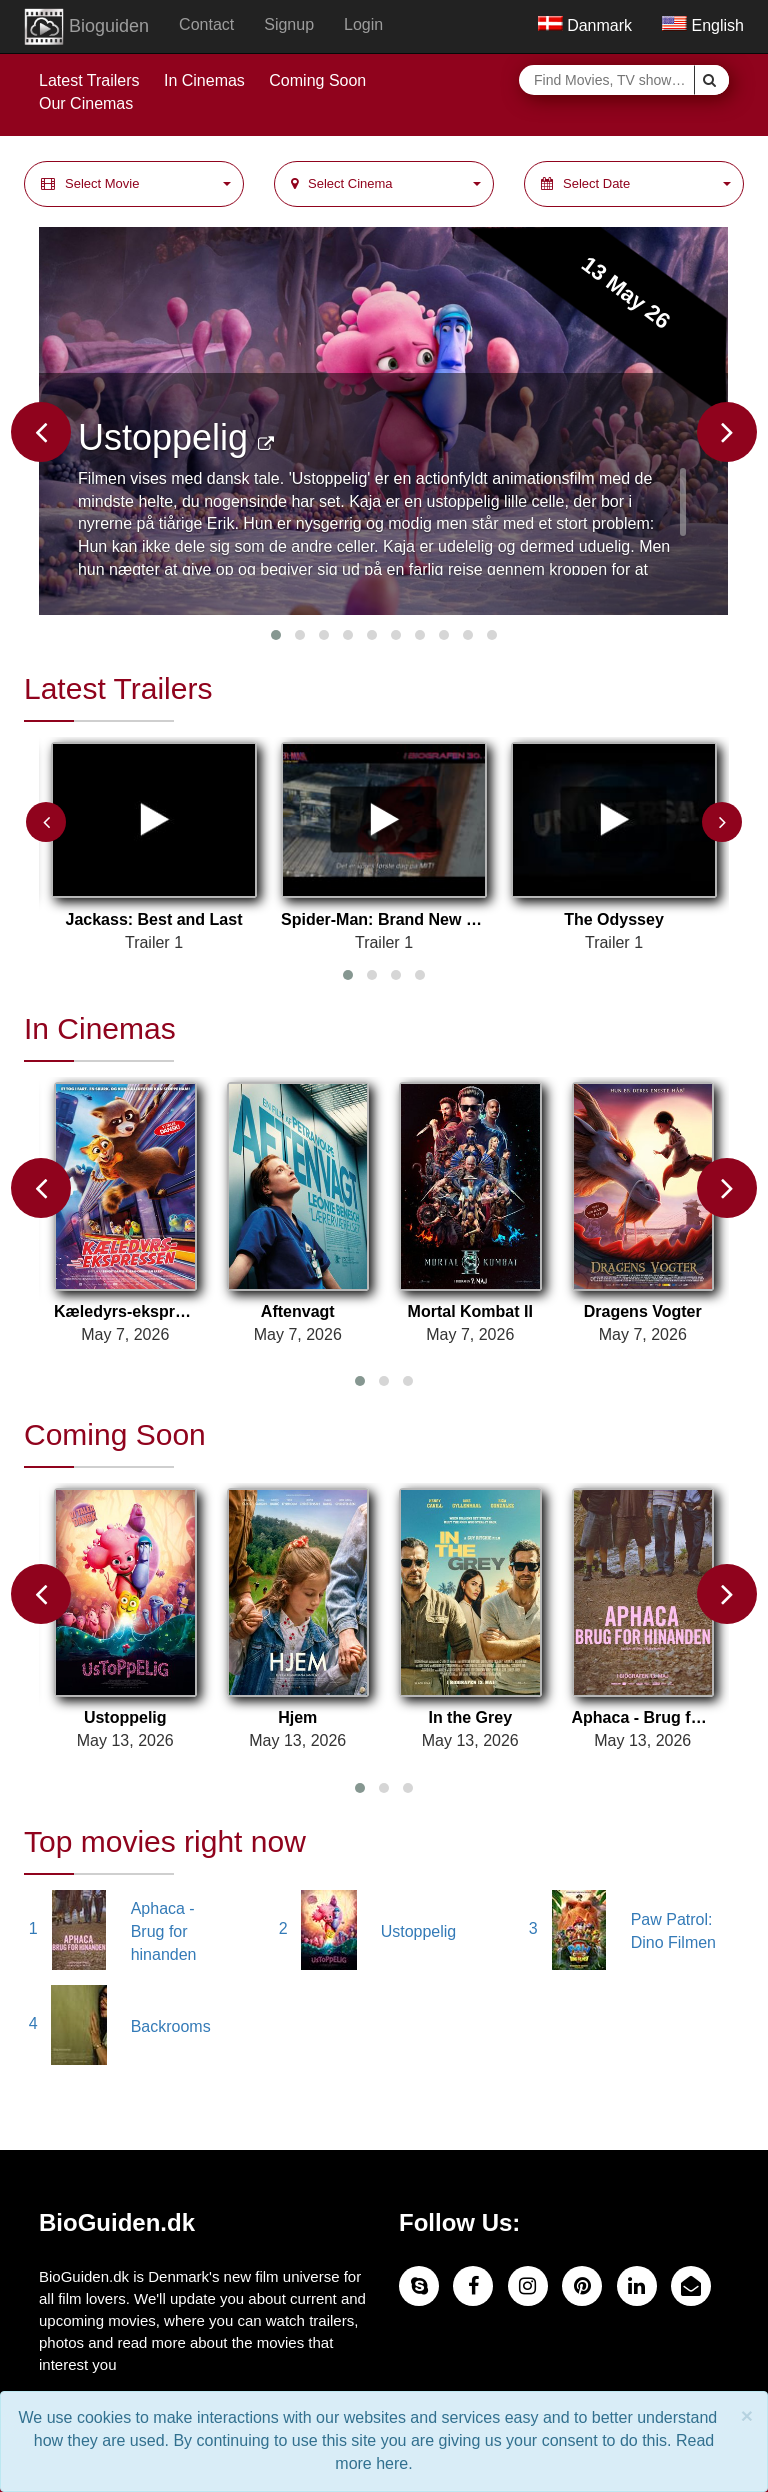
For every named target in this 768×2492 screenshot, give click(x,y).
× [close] (747, 2415)
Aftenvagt (298, 1311)
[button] (134, 184)
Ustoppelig (176, 437)
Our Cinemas (86, 103)
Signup (289, 24)
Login (363, 24)
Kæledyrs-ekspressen (125, 1311)
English (703, 25)
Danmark (585, 25)
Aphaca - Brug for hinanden (643, 1717)
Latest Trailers (89, 80)
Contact (206, 24)
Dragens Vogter (643, 1311)
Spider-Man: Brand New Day (384, 919)
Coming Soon (317, 80)
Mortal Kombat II (470, 1311)
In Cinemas (204, 80)
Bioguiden (86, 27)
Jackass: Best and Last (154, 919)
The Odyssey (614, 919)
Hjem (297, 1717)
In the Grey (470, 1717)
